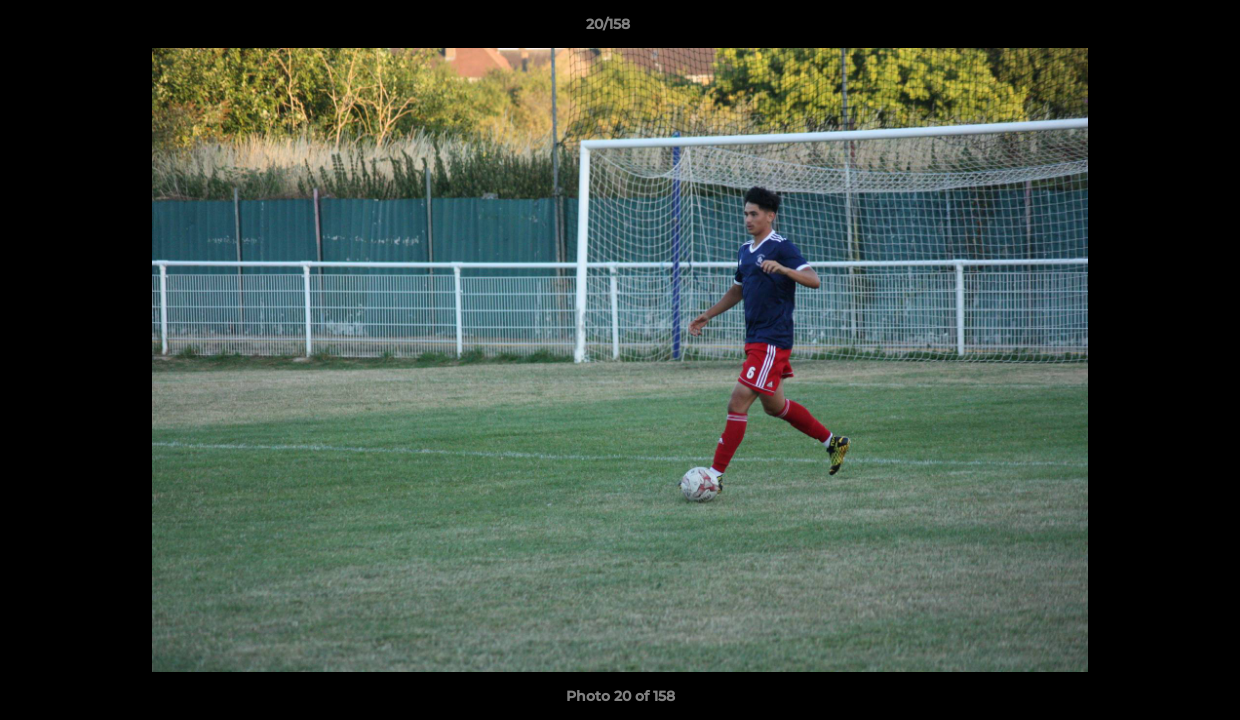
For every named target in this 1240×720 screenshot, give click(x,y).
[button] (1156, 29)
